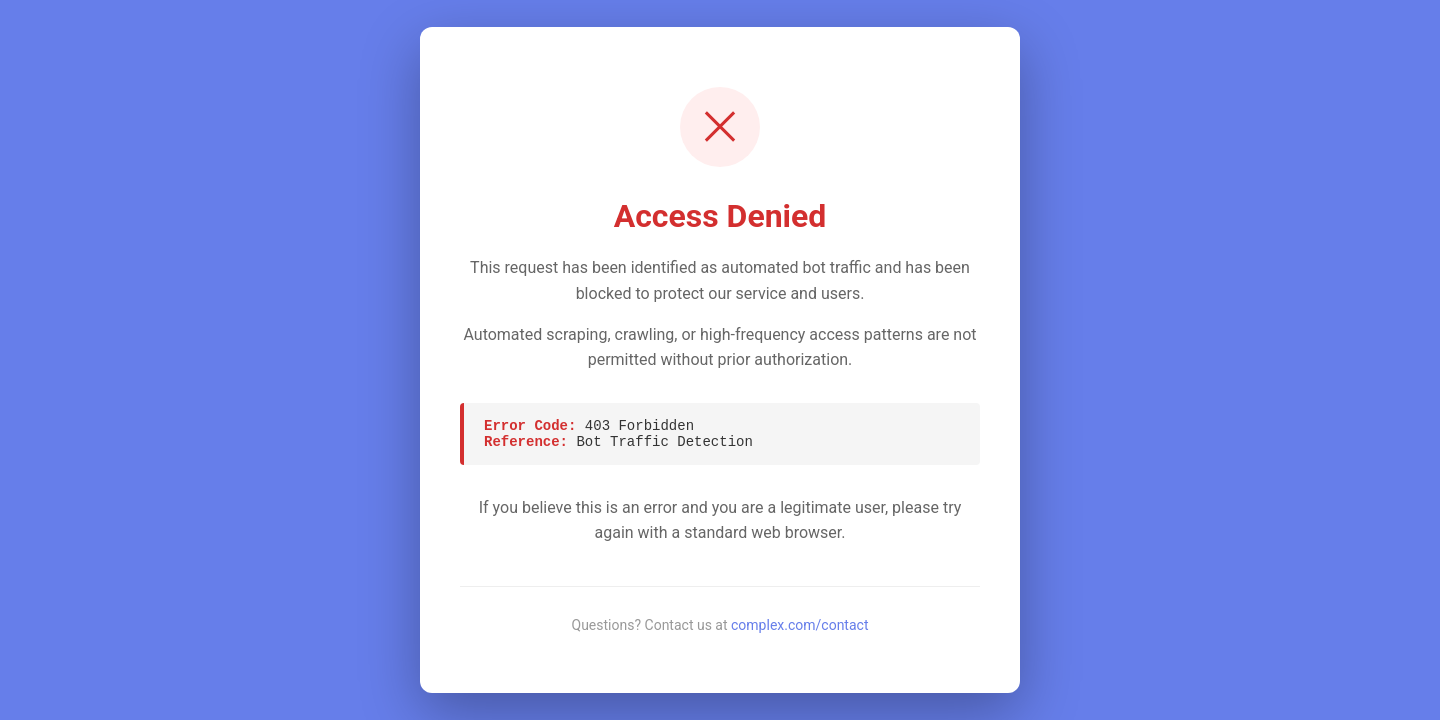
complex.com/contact (799, 625)
